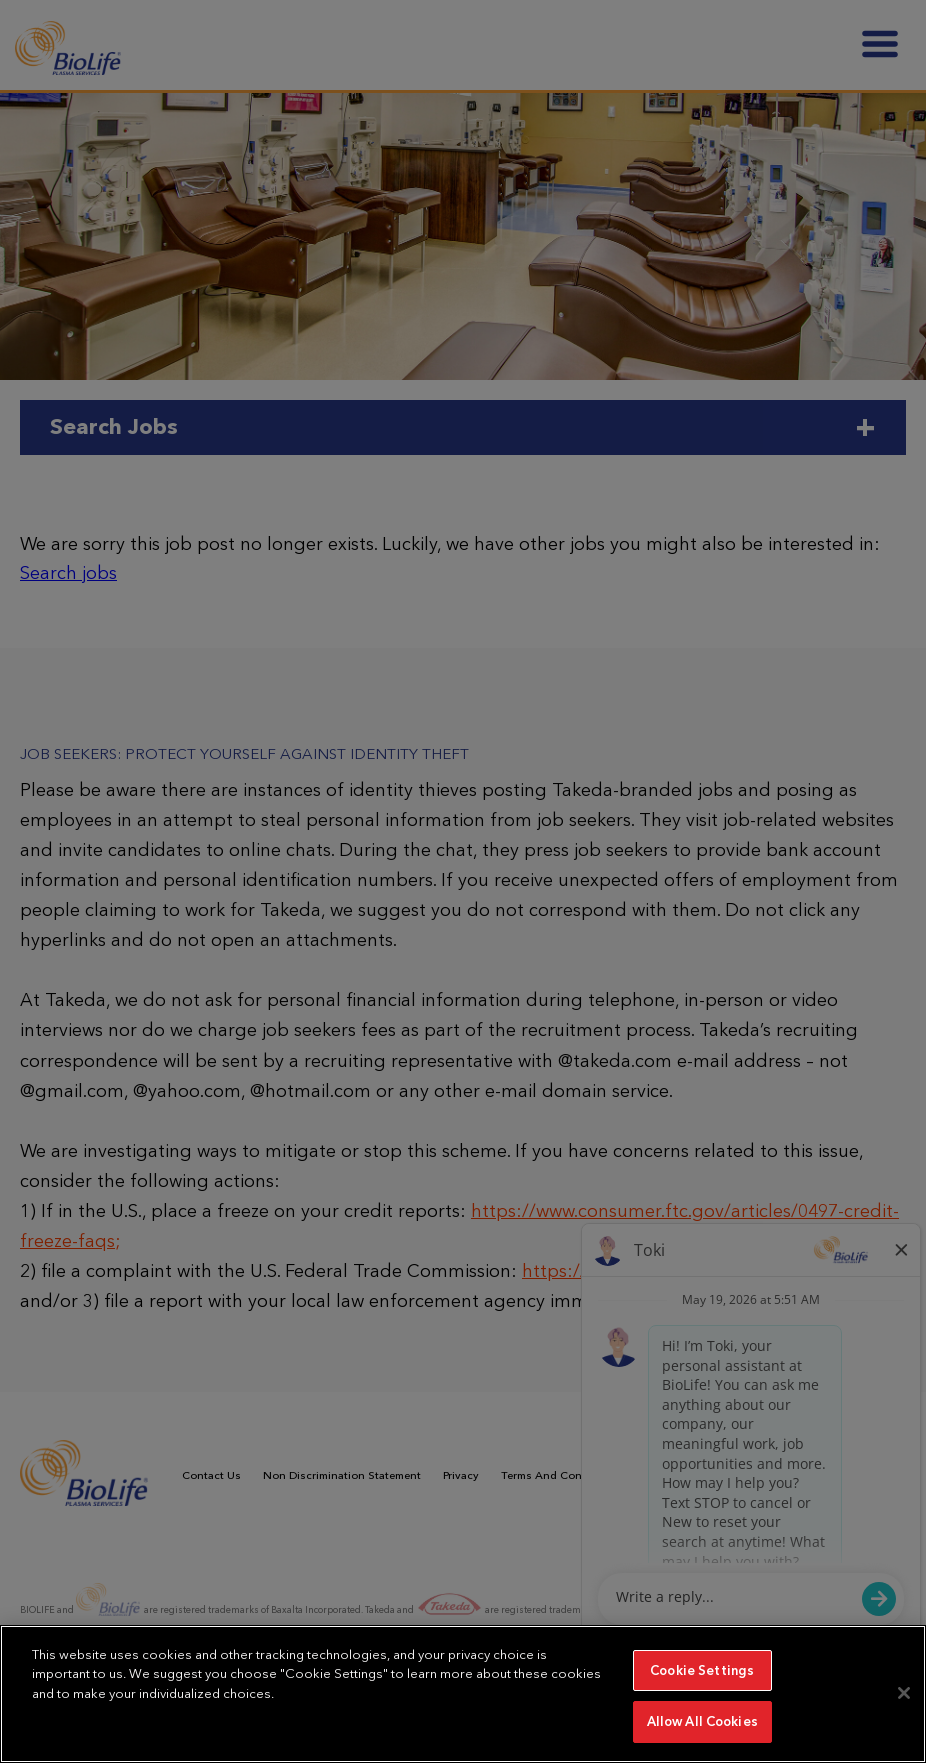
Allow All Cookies (702, 1721)
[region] (463, 1694)
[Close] (904, 1693)
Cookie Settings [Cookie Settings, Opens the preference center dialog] (702, 1670)
